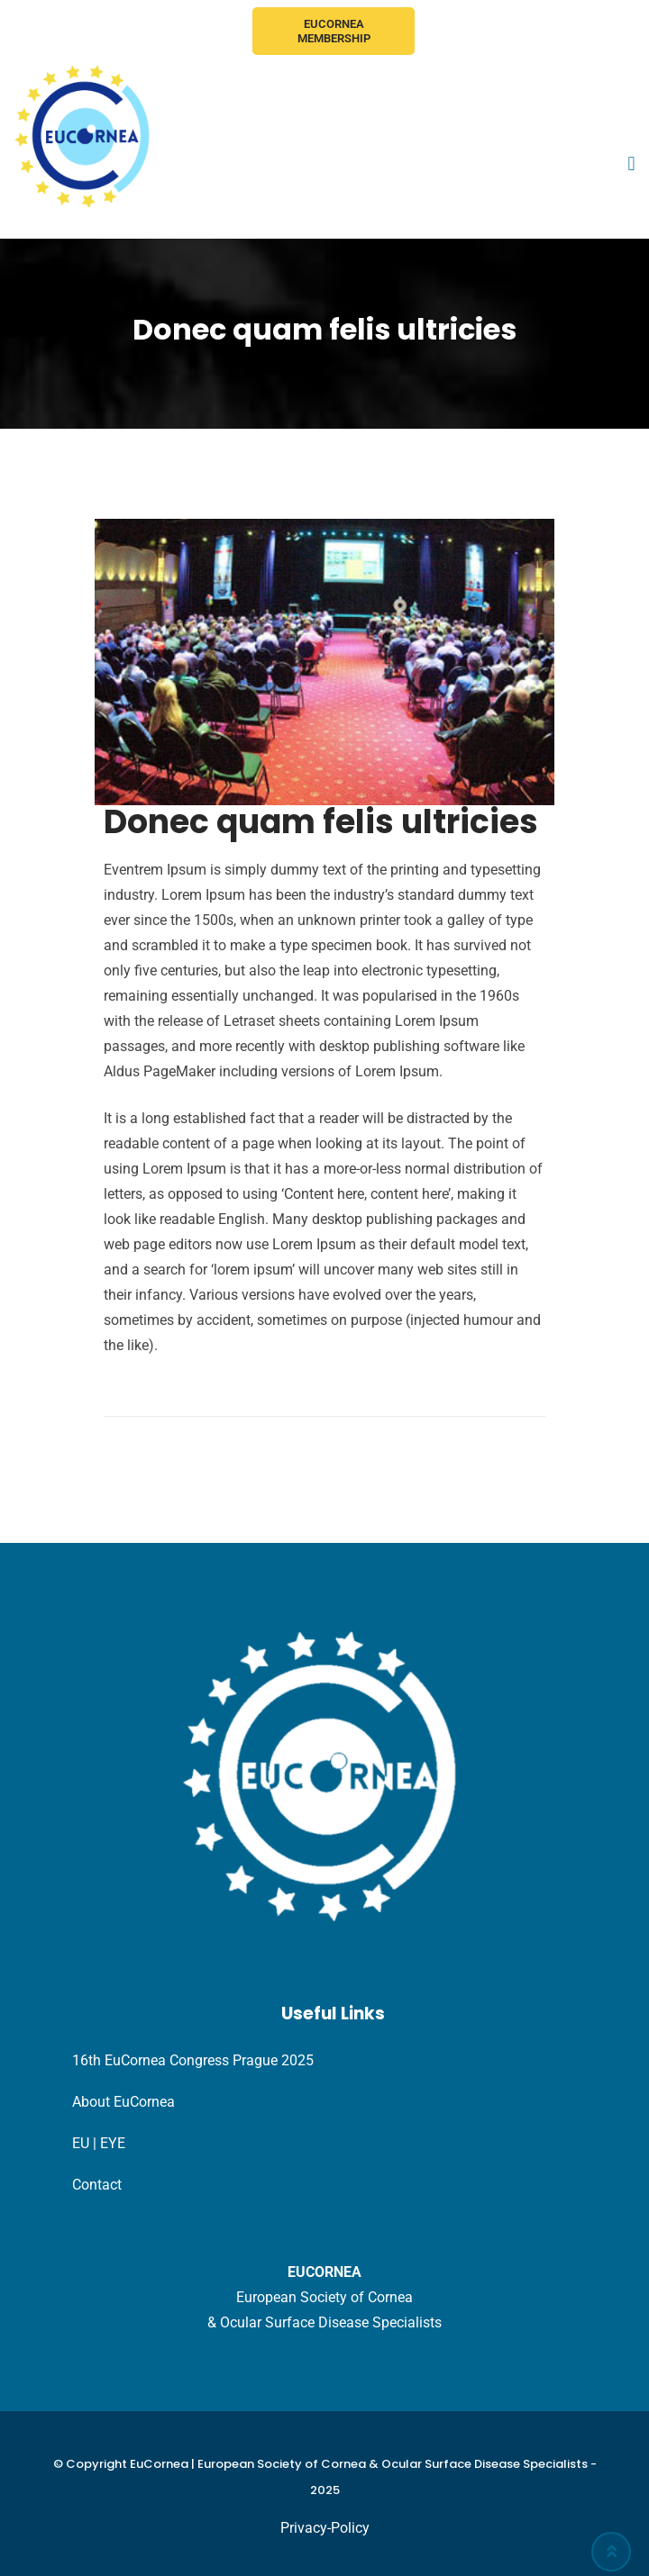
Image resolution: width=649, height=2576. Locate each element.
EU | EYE (98, 2143)
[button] (631, 164)
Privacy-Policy (325, 2527)
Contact (97, 2184)
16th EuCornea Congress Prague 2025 (193, 2060)
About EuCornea (123, 2101)
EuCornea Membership (333, 31)
